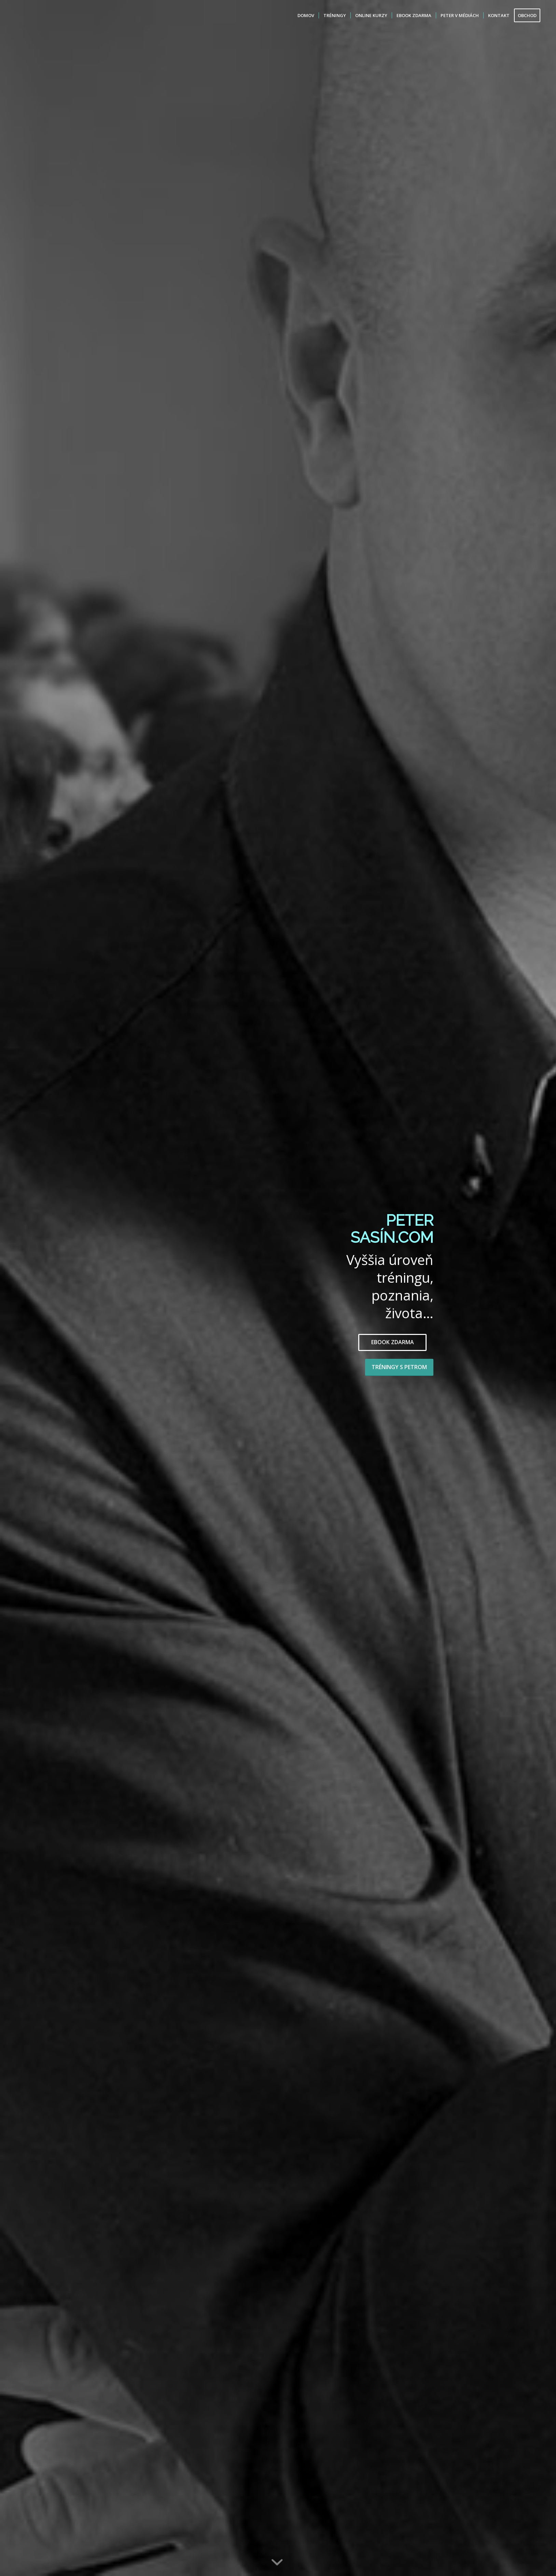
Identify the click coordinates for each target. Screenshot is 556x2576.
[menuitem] (306, 15)
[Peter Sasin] (30, 15)
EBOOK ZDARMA (392, 1342)
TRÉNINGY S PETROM (399, 1367)
